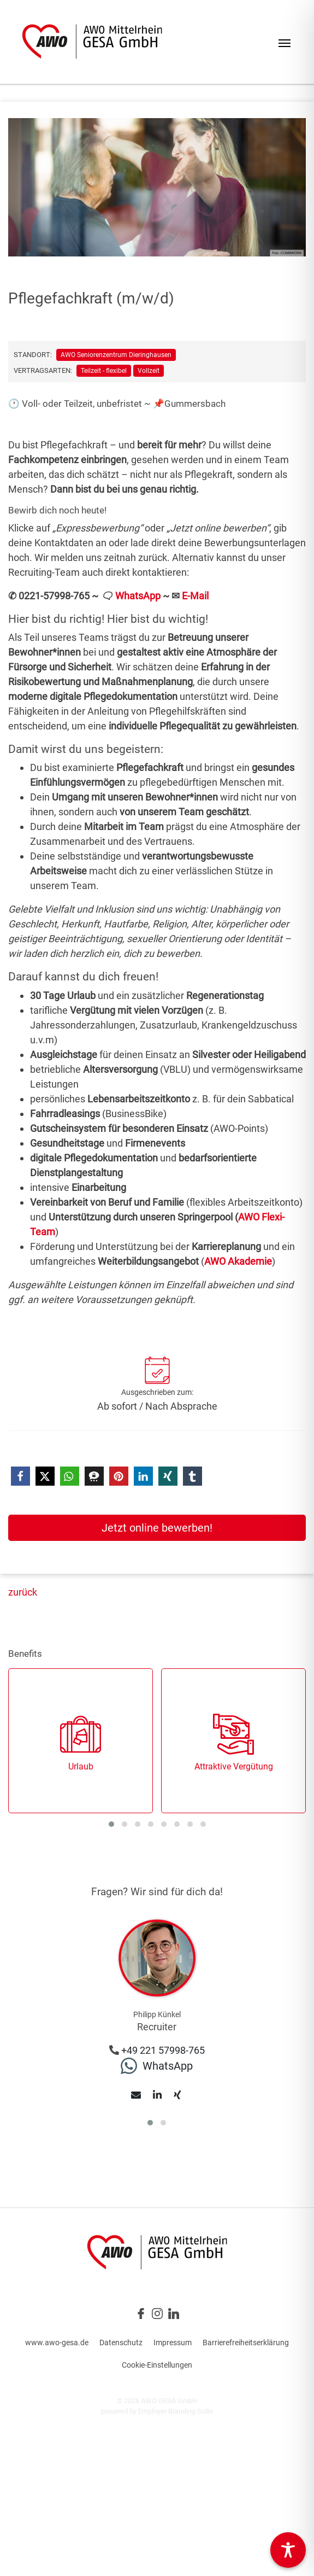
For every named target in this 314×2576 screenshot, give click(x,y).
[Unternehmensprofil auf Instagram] (157, 2313)
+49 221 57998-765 (163, 2050)
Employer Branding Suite (175, 2411)
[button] (20, 1476)
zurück (22, 1592)
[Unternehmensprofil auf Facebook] (140, 2313)
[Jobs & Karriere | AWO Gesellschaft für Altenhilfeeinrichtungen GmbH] (92, 41)
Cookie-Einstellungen (157, 2365)
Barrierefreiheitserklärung (246, 2342)
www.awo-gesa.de (56, 2342)
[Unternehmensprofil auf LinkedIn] (173, 2313)
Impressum (172, 2342)
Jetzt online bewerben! (157, 1527)
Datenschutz (121, 2342)
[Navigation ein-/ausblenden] (284, 42)
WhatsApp (138, 595)
